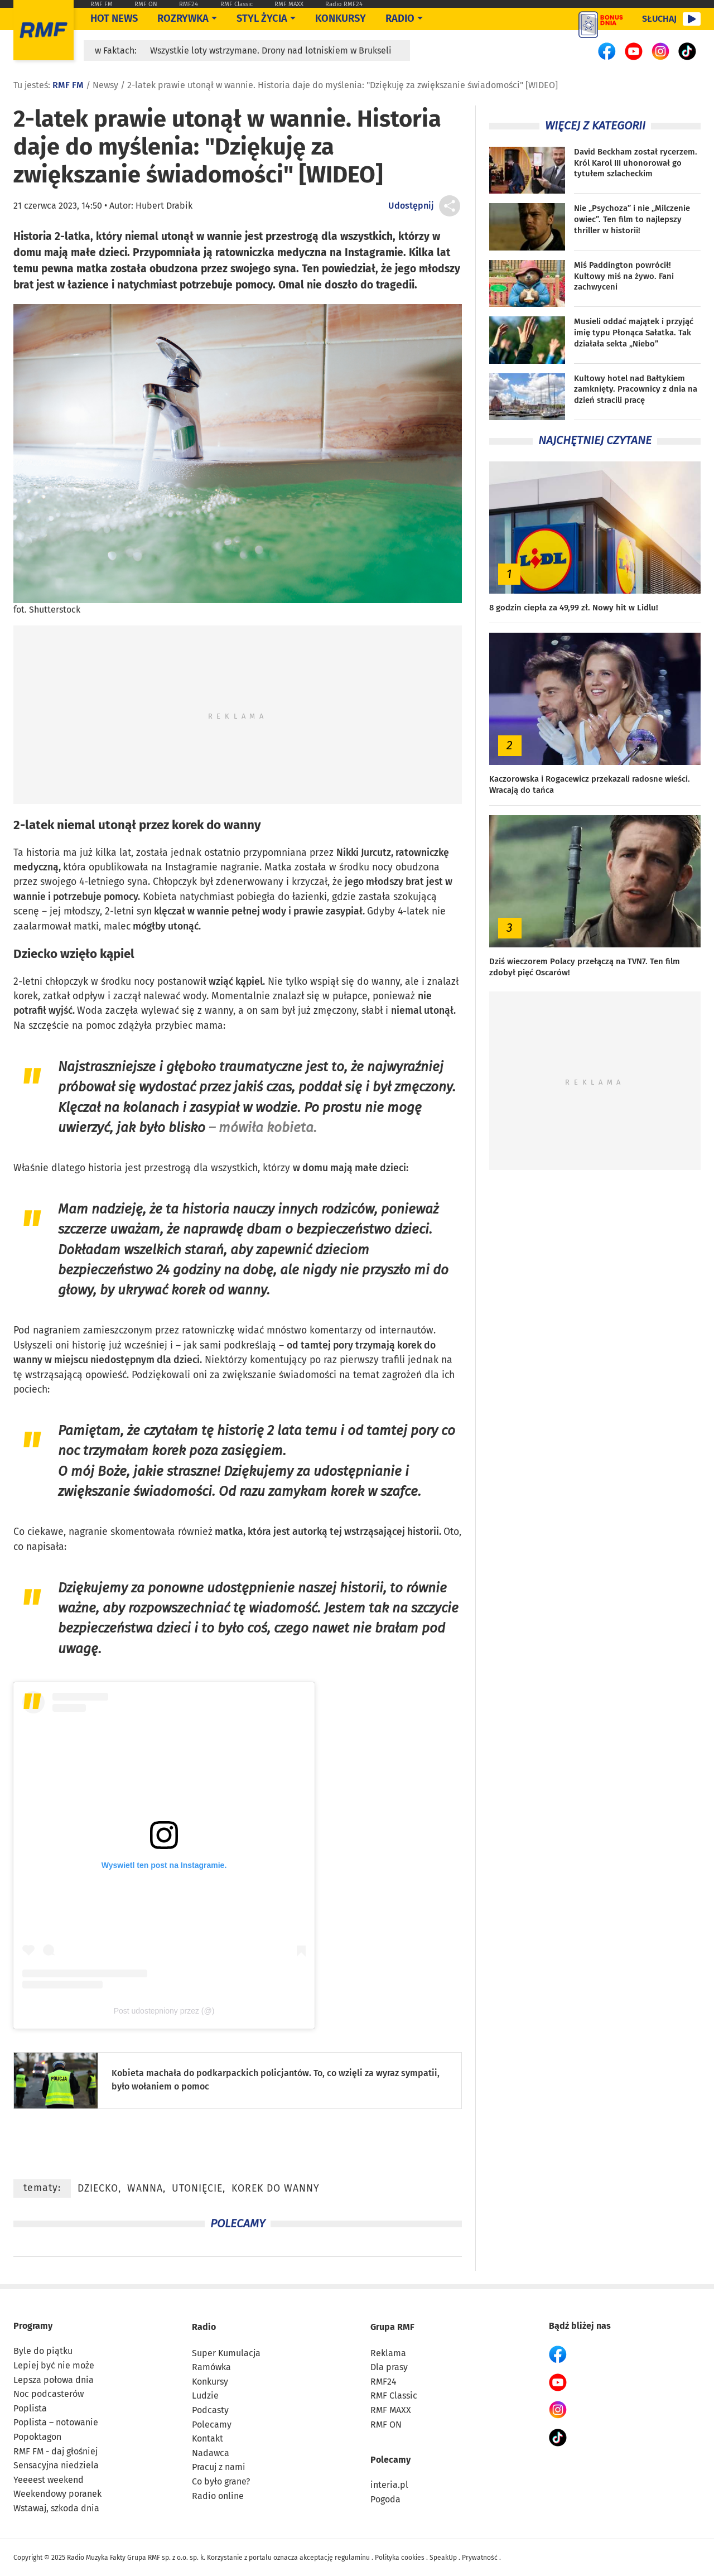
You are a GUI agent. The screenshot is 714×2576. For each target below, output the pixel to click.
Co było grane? (221, 2481)
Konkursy (340, 18)
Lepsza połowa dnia (53, 2380)
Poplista (30, 2408)
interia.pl (389, 2484)
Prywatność (480, 2557)
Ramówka (211, 2367)
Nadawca (210, 2453)
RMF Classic (236, 4)
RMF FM (101, 4)
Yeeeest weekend (48, 2479)
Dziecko (35, 953)
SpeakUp (443, 2557)
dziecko (98, 2188)
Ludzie (205, 2395)
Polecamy (211, 2424)
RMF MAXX (288, 4)
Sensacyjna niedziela (56, 2465)
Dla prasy (389, 2367)
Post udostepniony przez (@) (164, 2010)
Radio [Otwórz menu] (399, 18)
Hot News (114, 18)
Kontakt (207, 2438)
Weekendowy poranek (57, 2493)
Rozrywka (183, 18)
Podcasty (210, 2410)
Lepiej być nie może (53, 2365)
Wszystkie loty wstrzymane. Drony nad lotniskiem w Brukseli (271, 50)
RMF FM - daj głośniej (55, 2451)
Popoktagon (37, 2436)
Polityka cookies (399, 2557)
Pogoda (385, 2499)
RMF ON (145, 4)
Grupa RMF (392, 2327)
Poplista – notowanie (55, 2422)
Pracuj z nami (218, 2467)
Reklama (388, 2353)
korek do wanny (275, 2188)
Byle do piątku (43, 2351)
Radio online (218, 2496)
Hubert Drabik (164, 205)
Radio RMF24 (344, 4)
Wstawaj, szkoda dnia (56, 2508)
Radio (204, 2327)
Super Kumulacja (226, 2353)
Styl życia (262, 18)
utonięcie (197, 2188)
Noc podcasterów (48, 2394)
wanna (145, 2188)
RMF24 (188, 4)
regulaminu (352, 2557)
